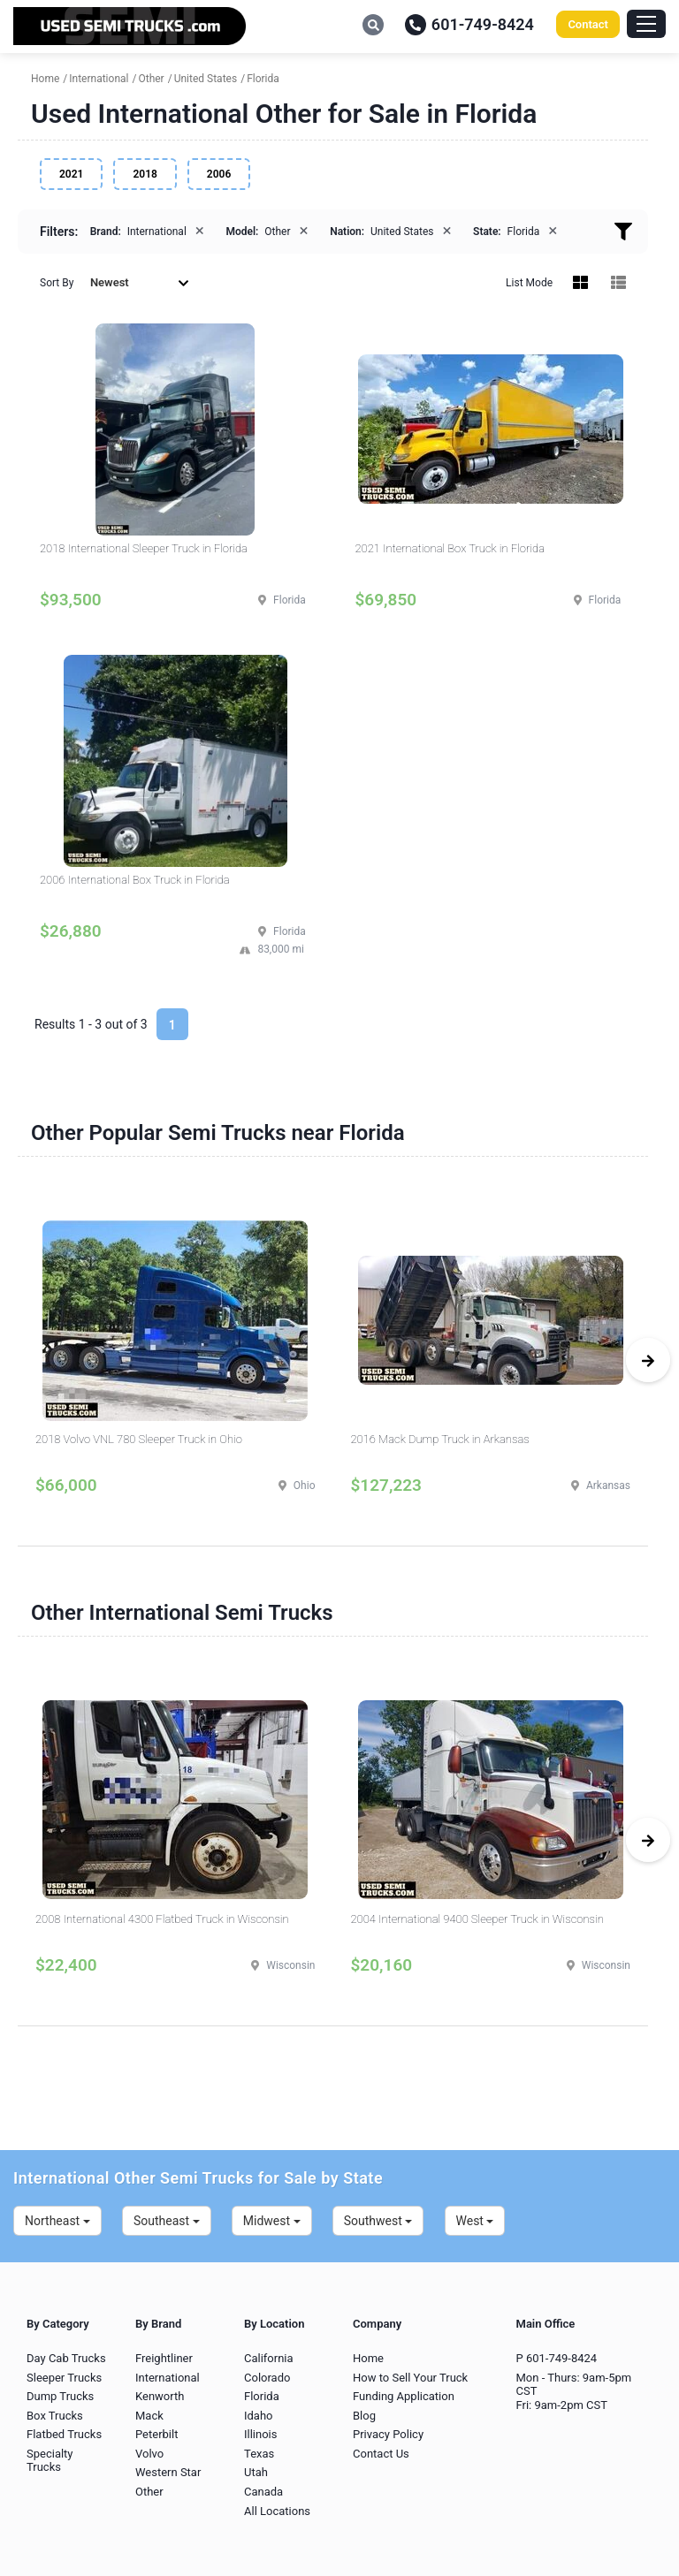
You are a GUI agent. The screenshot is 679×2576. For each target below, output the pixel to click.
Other (149, 2491)
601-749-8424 (469, 24)
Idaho (258, 2415)
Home (368, 2358)
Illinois (260, 2434)
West (475, 2221)
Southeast (167, 2221)
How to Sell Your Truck (410, 2377)
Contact (588, 24)
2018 (144, 174)
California (269, 2358)
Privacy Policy (388, 2434)
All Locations (277, 2511)
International (167, 2377)
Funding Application (403, 2396)
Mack (149, 2415)
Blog (364, 2415)
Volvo (149, 2453)
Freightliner (164, 2358)
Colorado (267, 2377)
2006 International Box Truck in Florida (135, 879)
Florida (261, 2396)
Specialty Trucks (50, 2460)
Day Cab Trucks (66, 2358)
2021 (71, 174)
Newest (139, 282)
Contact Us (381, 2453)
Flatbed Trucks (64, 2434)
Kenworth (159, 2396)
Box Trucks (55, 2415)
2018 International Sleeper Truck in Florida (144, 548)
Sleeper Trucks (64, 2377)
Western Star (168, 2472)
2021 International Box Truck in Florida (450, 548)
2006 (219, 174)
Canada (263, 2491)
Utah (256, 2472)
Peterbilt (156, 2434)
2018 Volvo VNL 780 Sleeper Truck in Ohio (138, 1439)
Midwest (272, 2221)
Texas (259, 2453)
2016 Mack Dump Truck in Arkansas (440, 1439)
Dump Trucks (60, 2396)
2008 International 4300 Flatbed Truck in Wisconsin (162, 1919)
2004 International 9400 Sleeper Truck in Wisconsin (477, 1919)
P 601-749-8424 (557, 2358)
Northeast (57, 2221)
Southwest (378, 2221)
